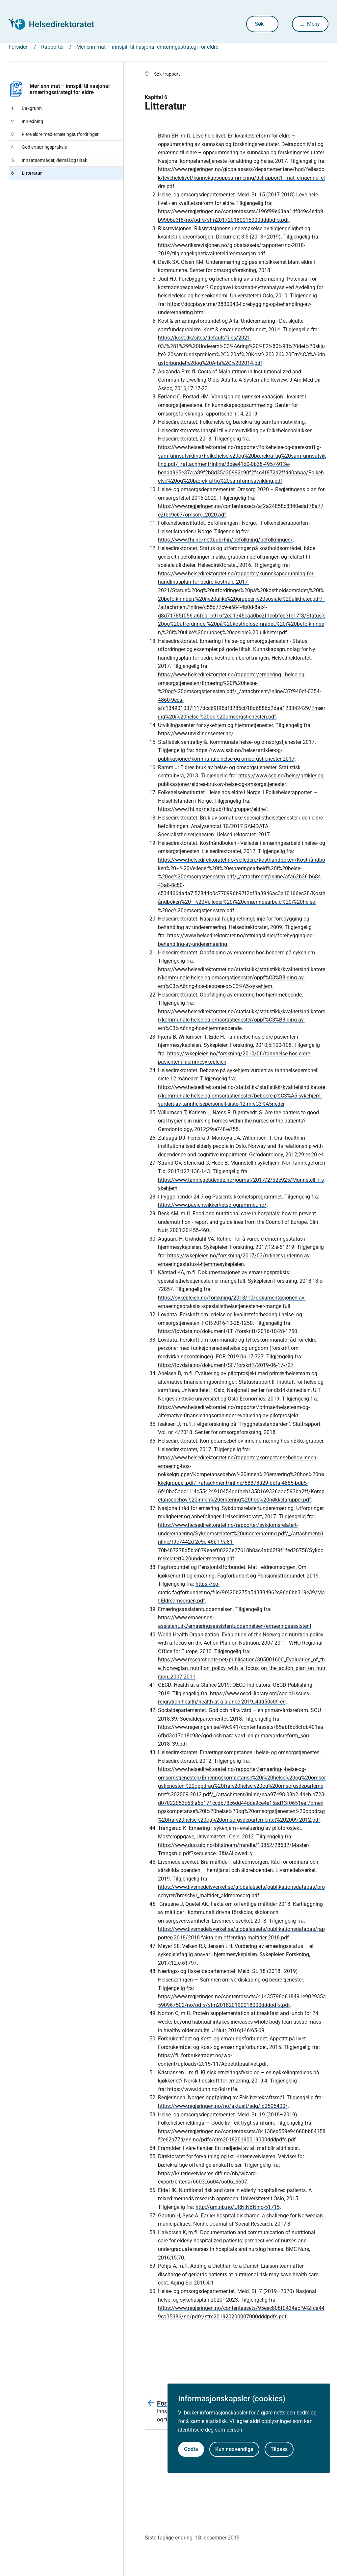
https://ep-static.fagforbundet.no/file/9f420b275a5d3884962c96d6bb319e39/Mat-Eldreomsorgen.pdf (241, 1592)
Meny (313, 24)
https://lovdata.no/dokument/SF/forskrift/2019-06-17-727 (226, 1365)
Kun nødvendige (234, 2449)
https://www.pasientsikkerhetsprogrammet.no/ (212, 1205)
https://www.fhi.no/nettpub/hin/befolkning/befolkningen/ (225, 540)
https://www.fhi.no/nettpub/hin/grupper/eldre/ (212, 809)
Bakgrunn (26, 108)
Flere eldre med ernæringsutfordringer (55, 134)
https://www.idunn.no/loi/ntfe (202, 2089)
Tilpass (279, 2449)
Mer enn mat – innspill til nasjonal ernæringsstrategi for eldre (59, 89)
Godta (191, 2449)
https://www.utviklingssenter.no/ (196, 733)
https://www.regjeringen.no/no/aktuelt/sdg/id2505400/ (223, 2106)
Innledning (27, 121)
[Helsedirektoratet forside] (56, 24)
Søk (252, 24)
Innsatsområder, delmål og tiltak (49, 160)
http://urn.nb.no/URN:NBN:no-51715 (237, 2207)
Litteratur (26, 173)
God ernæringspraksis (39, 147)
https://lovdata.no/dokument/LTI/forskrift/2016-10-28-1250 (227, 1331)
